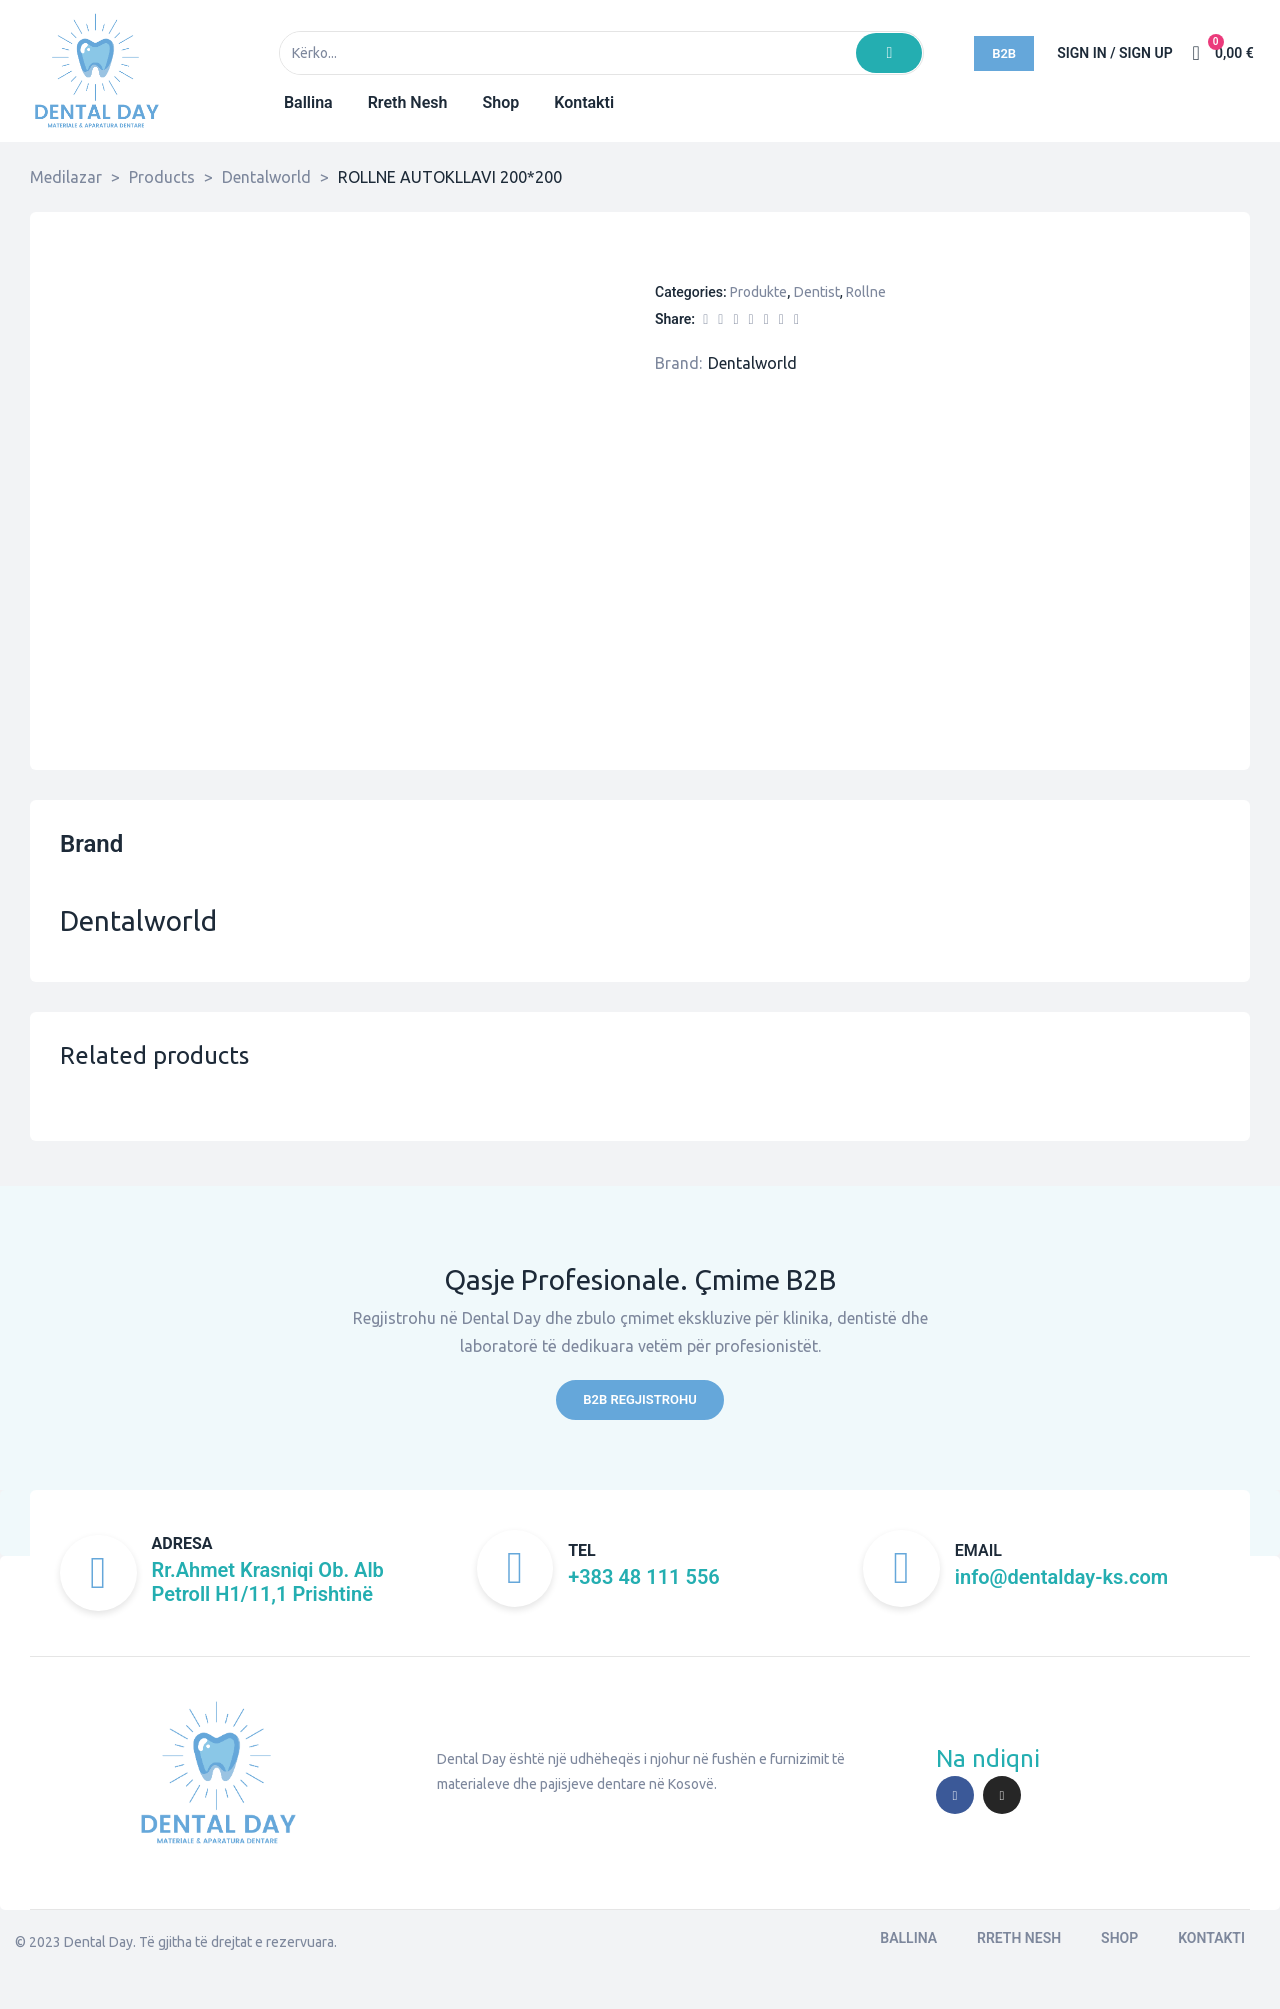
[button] (1004, 53)
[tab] (91, 857)
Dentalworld (752, 363)
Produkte (758, 292)
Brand (91, 844)
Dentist (817, 292)
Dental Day (98, 1946)
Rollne (866, 292)
